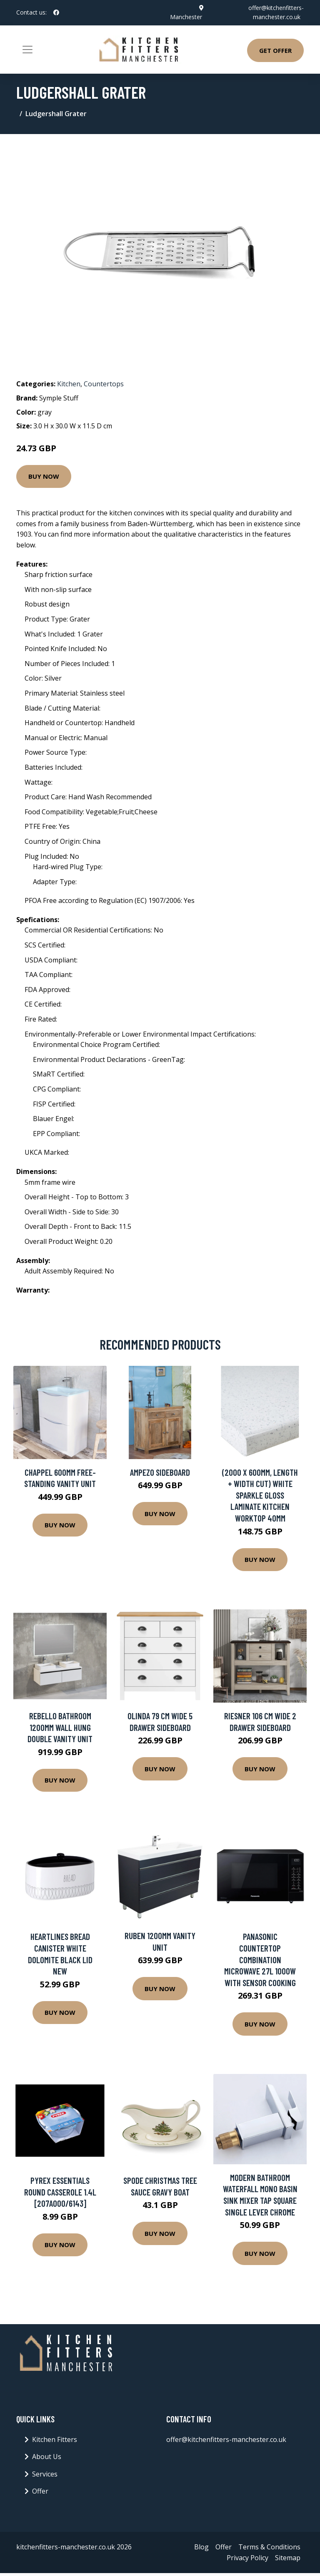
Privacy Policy (247, 2557)
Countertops (104, 383)
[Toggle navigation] (27, 49)
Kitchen (68, 383)
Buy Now (43, 476)
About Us (46, 2456)
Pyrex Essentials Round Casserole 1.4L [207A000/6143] (60, 2191)
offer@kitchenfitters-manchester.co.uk (226, 2439)
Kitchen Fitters (54, 2439)
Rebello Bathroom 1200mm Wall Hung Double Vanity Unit (60, 1727)
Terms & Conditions (269, 2546)
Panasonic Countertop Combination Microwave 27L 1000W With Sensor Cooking (260, 1959)
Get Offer (275, 50)
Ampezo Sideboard (160, 1472)
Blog (201, 2546)
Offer (40, 2491)
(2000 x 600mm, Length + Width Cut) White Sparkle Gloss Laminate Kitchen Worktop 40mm (260, 1495)
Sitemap (287, 2557)
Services (45, 2474)
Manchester (186, 17)
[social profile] (56, 12)
